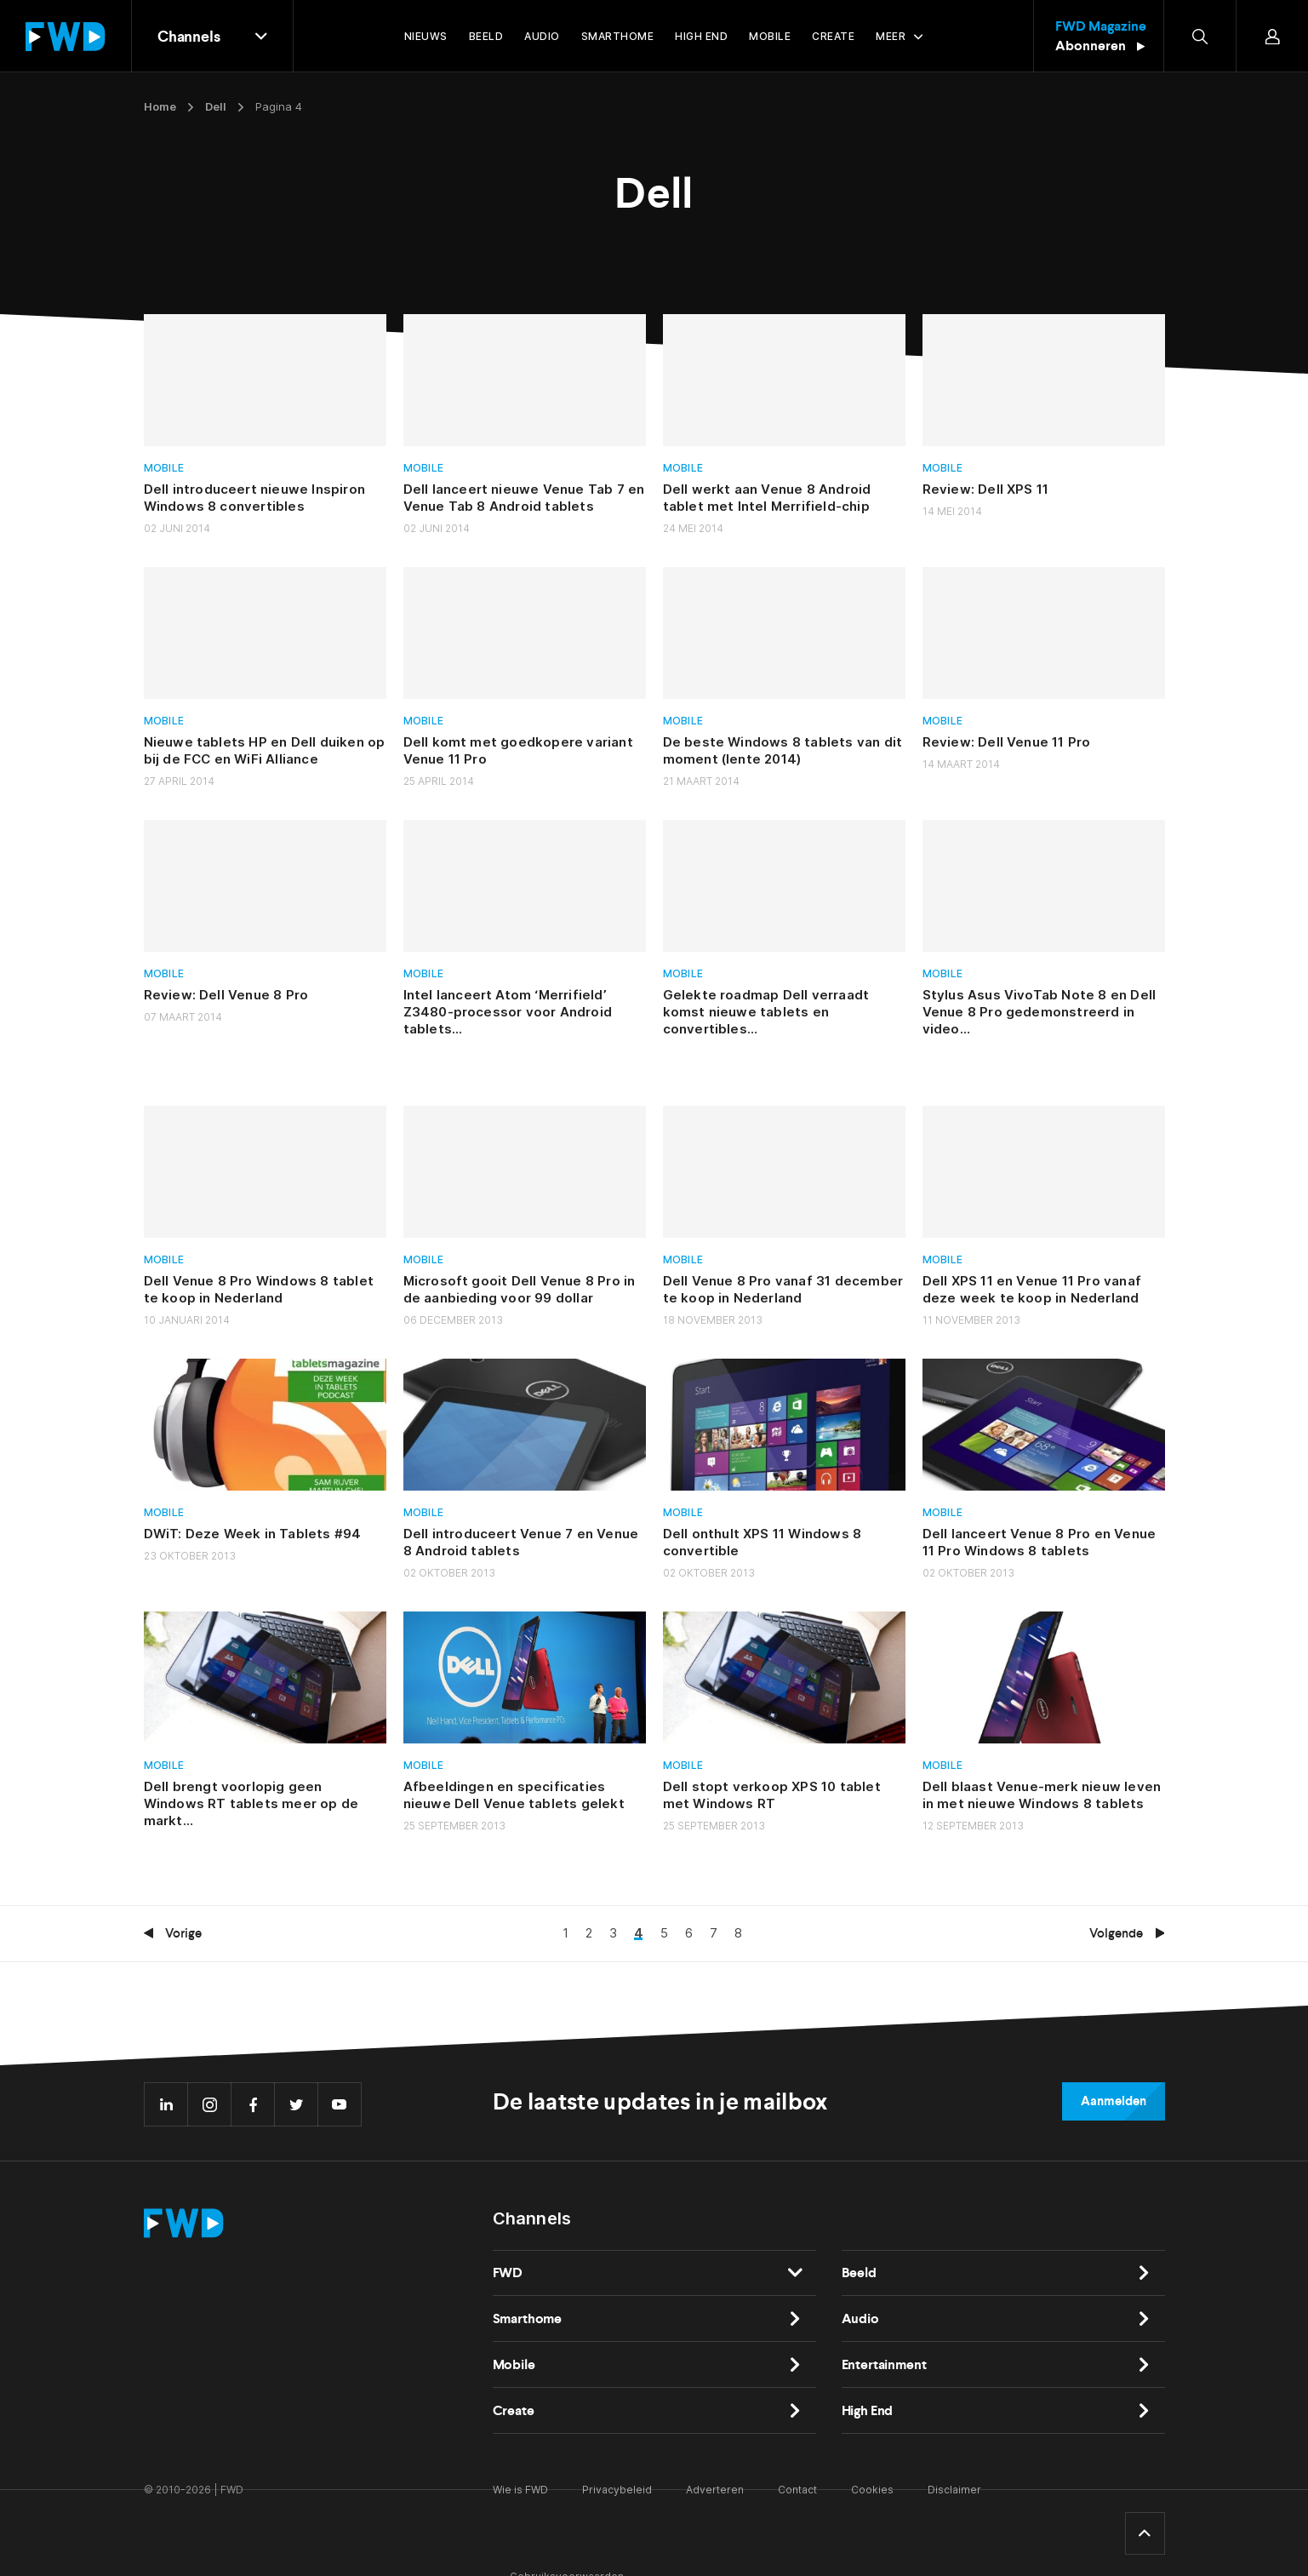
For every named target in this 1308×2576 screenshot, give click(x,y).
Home (160, 106)
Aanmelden (1113, 2100)
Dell (215, 106)
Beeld (859, 2272)
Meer (890, 36)
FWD (508, 2272)
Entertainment (884, 2364)
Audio (860, 2318)
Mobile (164, 467)
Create (513, 2410)
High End (868, 2410)
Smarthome (528, 2318)
